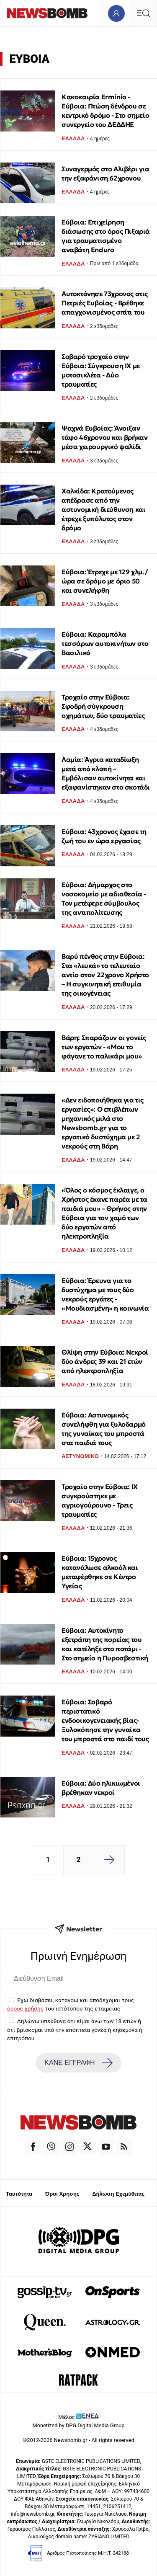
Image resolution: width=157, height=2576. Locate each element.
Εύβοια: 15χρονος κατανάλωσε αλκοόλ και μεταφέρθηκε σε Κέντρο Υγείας (100, 1572)
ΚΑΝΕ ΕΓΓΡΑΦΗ (78, 2062)
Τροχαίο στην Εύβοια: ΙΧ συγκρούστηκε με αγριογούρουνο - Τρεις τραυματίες (100, 1500)
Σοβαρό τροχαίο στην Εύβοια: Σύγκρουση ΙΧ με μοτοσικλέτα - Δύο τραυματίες (101, 370)
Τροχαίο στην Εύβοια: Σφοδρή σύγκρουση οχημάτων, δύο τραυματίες (103, 706)
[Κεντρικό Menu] (143, 13)
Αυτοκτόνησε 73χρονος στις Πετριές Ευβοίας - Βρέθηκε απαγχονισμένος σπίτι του (105, 302)
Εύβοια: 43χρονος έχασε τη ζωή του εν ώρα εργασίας (104, 836)
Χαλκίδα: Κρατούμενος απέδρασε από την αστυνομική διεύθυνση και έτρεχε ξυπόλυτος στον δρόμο (103, 509)
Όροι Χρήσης (62, 2194)
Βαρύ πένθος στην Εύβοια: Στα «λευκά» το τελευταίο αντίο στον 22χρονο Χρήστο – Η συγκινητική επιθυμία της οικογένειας (105, 974)
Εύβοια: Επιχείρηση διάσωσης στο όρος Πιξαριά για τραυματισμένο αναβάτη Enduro (106, 236)
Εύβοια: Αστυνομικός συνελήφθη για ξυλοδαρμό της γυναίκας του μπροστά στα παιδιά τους (104, 1429)
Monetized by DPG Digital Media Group (79, 2425)
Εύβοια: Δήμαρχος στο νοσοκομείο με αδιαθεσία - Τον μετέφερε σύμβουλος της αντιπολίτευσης (104, 898)
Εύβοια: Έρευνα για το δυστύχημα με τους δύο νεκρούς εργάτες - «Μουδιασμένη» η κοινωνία (105, 1294)
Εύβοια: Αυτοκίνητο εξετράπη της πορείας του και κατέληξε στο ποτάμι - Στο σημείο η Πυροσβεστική (105, 1644)
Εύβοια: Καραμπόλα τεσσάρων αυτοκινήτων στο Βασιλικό (105, 643)
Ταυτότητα (19, 2194)
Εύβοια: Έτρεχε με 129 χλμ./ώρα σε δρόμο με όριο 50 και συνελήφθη (104, 581)
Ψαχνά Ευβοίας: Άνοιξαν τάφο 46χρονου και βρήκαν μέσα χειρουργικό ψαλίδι (104, 437)
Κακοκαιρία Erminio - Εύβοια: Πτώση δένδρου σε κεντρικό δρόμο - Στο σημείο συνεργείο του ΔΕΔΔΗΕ (105, 111)
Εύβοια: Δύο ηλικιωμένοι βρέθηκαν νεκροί (101, 1787)
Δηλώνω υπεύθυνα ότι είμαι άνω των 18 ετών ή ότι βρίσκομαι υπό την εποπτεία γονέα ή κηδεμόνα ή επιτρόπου (74, 2030)
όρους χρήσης (25, 2008)
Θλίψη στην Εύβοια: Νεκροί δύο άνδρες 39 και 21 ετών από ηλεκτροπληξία (105, 1361)
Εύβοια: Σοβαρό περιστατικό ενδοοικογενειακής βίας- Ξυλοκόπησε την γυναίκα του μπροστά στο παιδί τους (105, 1720)
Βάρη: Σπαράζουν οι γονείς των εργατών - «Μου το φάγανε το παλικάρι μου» (104, 1046)
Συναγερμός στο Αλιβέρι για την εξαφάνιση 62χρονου (105, 173)
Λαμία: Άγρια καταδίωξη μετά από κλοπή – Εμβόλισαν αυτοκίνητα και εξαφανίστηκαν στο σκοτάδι (106, 773)
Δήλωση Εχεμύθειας (118, 2194)
